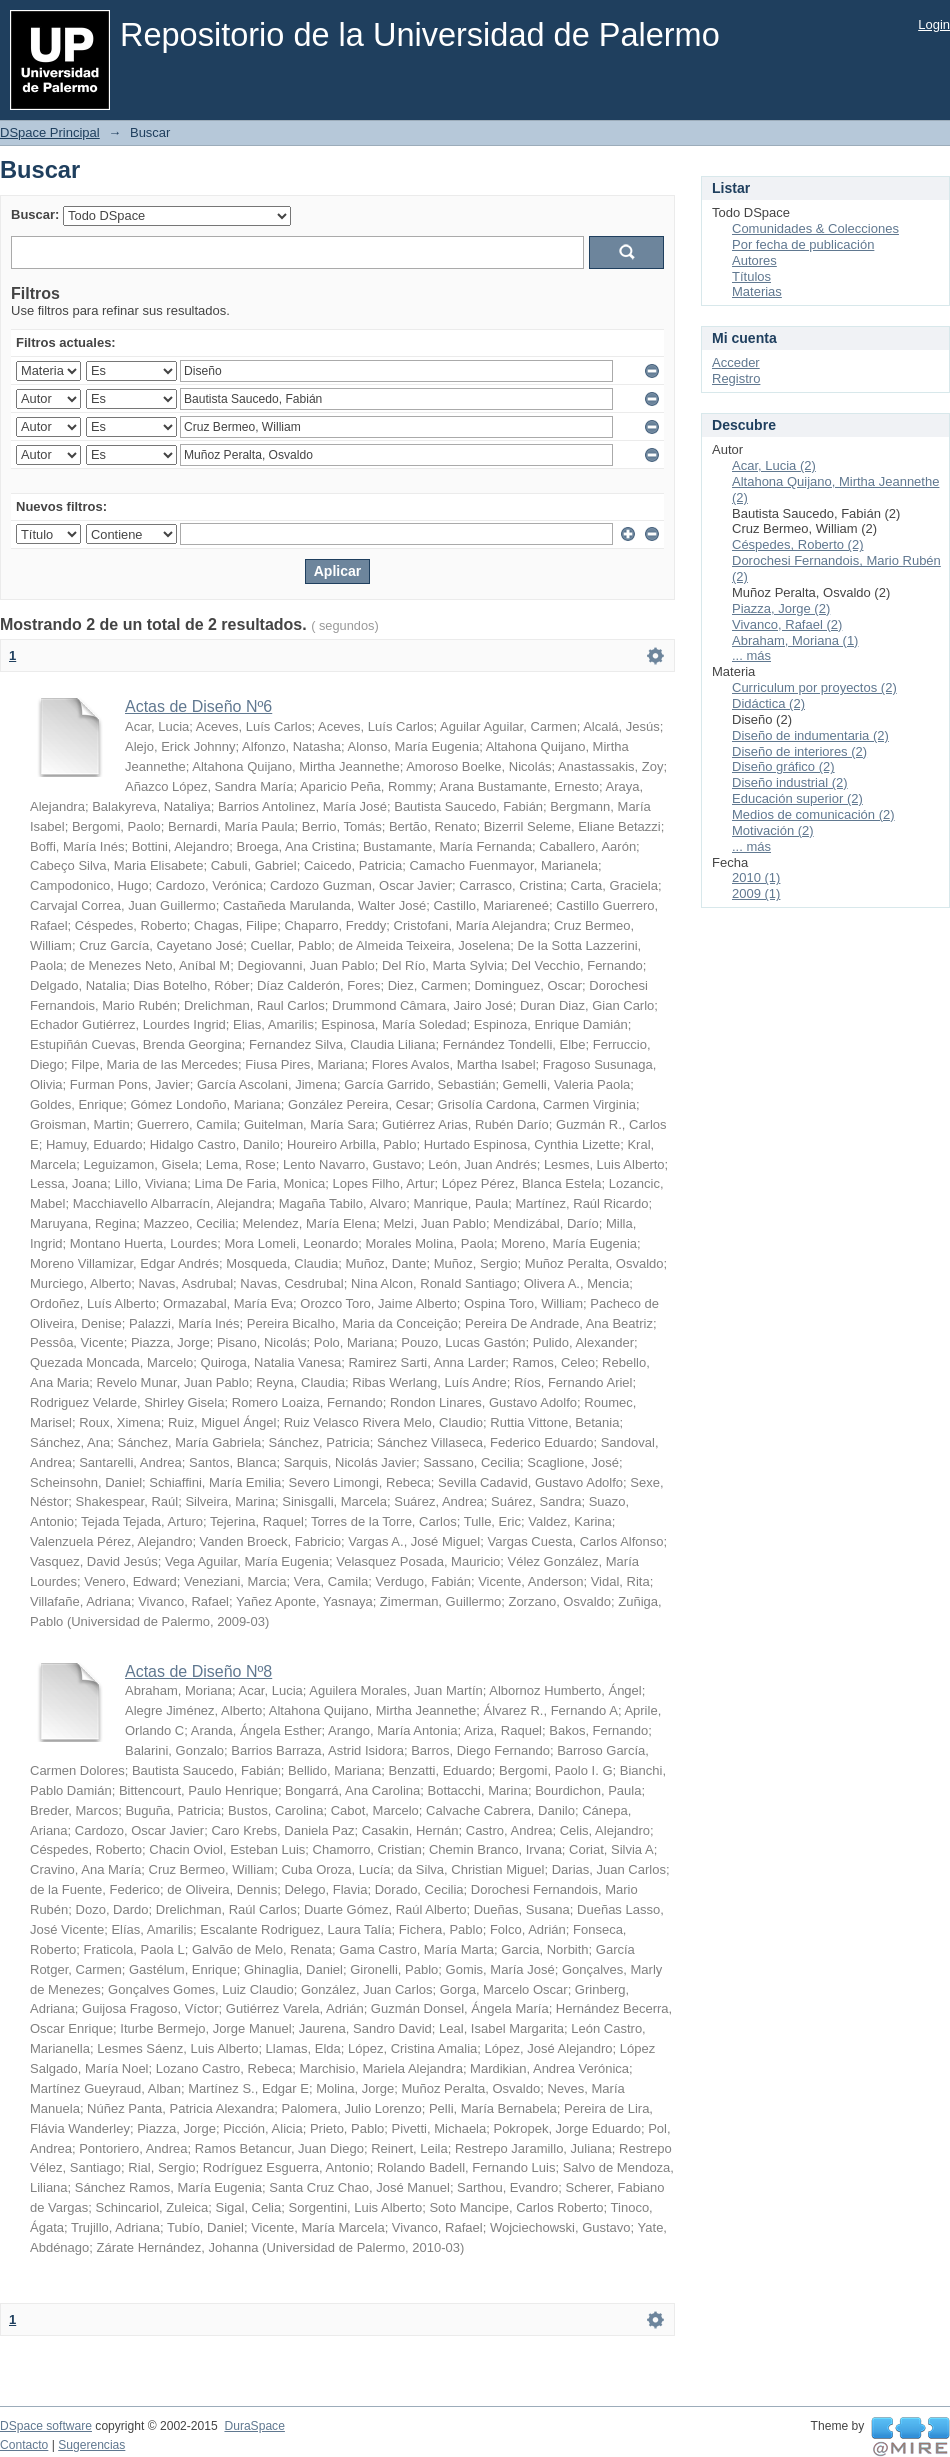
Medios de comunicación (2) (813, 814)
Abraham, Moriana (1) (795, 640)
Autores (754, 260)
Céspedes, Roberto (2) (798, 544)
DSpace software (46, 2426)
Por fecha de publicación (803, 244)
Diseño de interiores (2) (799, 751)
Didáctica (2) (768, 703)
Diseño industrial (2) (790, 782)
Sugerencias (91, 2445)
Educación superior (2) (797, 798)
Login (934, 24)
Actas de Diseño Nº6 (198, 706)
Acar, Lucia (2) (774, 465)
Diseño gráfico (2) (783, 766)
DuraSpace (254, 2426)
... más (751, 655)
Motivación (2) (773, 830)
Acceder (736, 362)
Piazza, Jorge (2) (781, 608)
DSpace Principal (50, 132)
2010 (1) (756, 877)
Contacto (24, 2445)
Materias (757, 291)
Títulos (751, 276)
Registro (736, 378)
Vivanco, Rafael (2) (787, 624)
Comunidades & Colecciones (815, 228)
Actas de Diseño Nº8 (198, 1671)
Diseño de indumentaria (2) (810, 735)
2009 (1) (756, 893)
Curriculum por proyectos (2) (814, 687)
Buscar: (35, 214)
